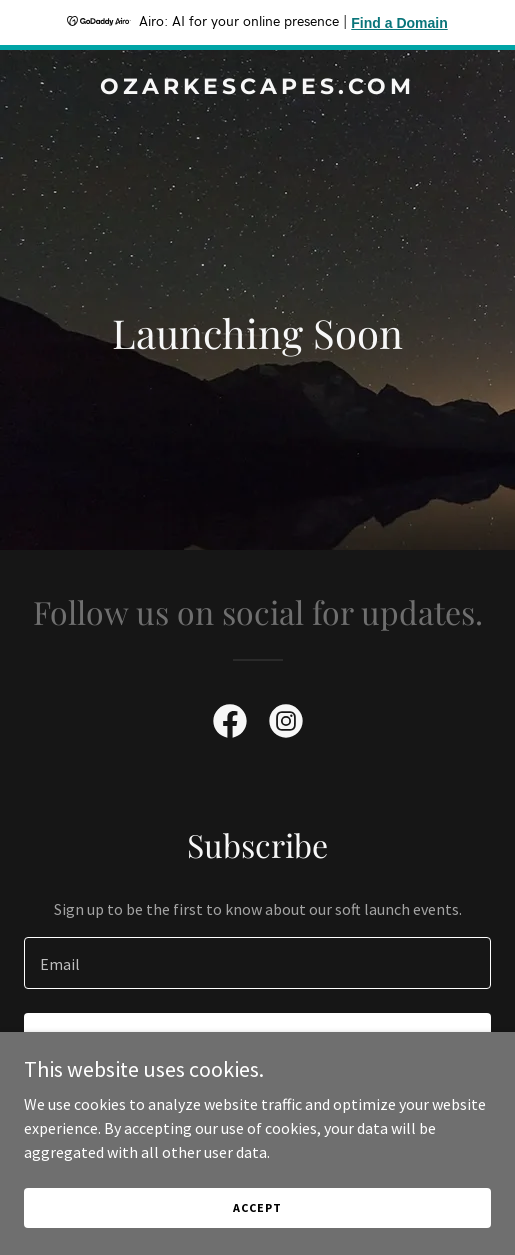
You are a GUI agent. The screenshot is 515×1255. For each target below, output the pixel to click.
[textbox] (257, 963)
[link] (257, 88)
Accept (257, 1207)
